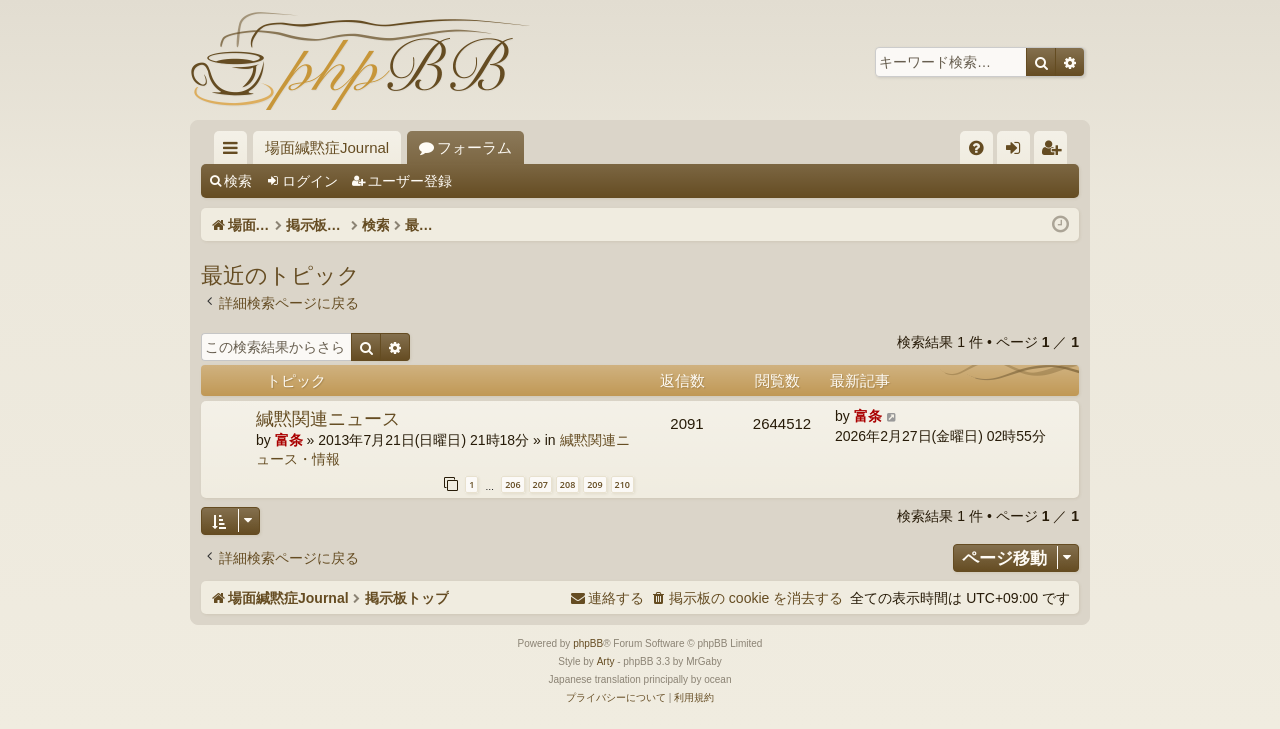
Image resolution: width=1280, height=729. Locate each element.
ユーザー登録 (410, 181)
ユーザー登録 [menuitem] (1055, 151)
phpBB (588, 643)
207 (540, 484)
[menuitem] (976, 147)
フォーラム (474, 147)
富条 (289, 440)
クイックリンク (234, 151)
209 (594, 484)
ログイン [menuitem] (1018, 151)
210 (622, 484)
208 (567, 484)
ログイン (310, 181)
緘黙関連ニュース (328, 418)
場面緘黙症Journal (327, 147)
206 (512, 484)
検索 (238, 181)
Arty (606, 661)
